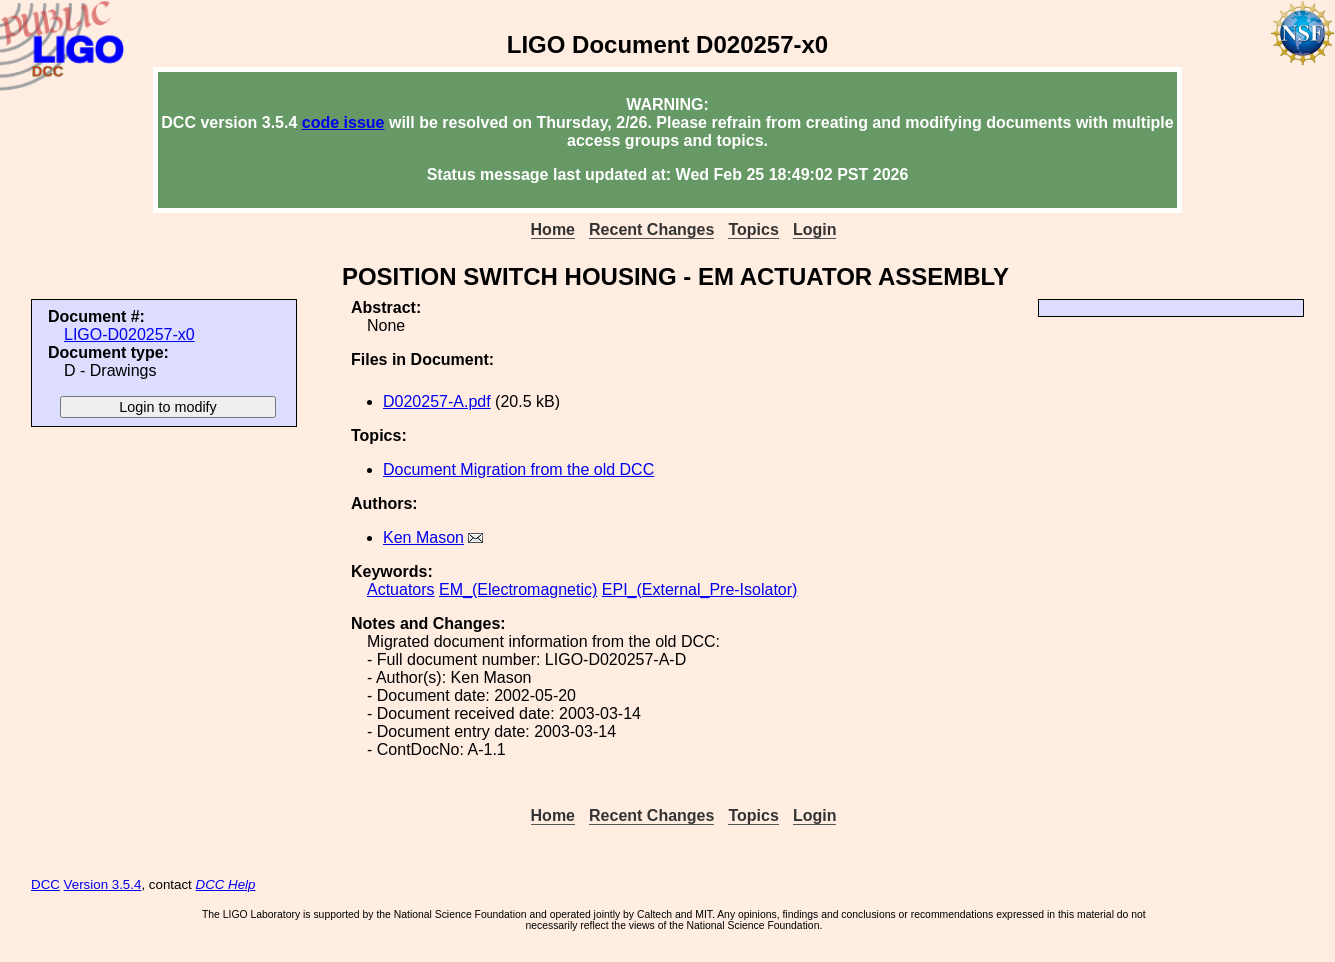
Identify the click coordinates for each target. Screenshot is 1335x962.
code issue (343, 122)
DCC (45, 884)
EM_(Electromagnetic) (518, 589)
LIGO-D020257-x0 (129, 334)
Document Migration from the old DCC (518, 469)
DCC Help (226, 884)
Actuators (401, 589)
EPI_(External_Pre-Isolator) (700, 589)
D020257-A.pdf (437, 401)
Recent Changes (651, 229)
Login (815, 229)
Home (553, 229)
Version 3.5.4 (103, 884)
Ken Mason (423, 537)
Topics (753, 229)
